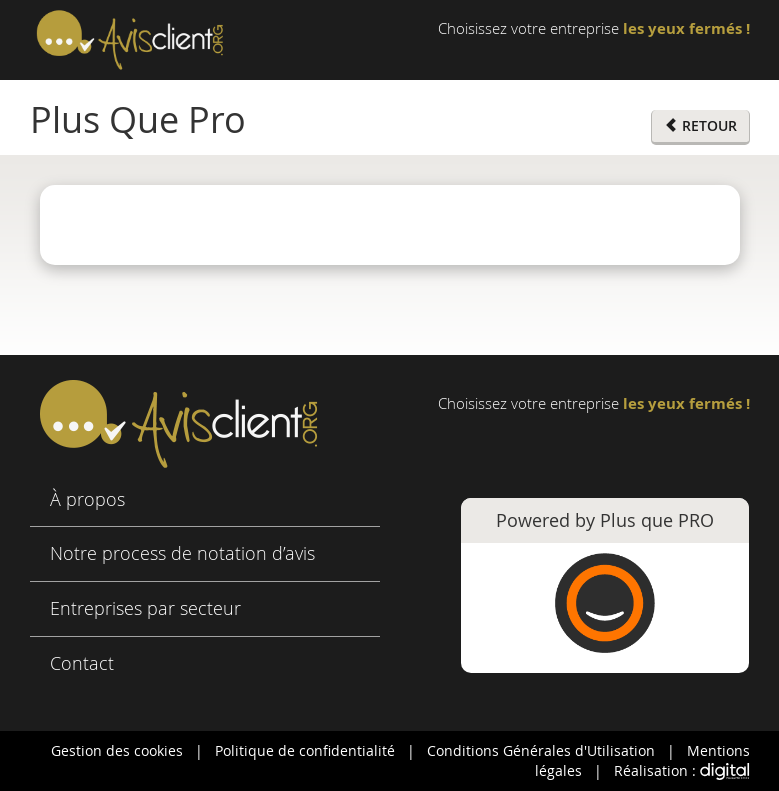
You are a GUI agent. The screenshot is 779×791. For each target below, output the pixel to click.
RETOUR (700, 125)
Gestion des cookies (117, 750)
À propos (87, 499)
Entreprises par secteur (145, 608)
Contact (82, 663)
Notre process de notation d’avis (182, 553)
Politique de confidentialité (305, 750)
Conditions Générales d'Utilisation (541, 750)
